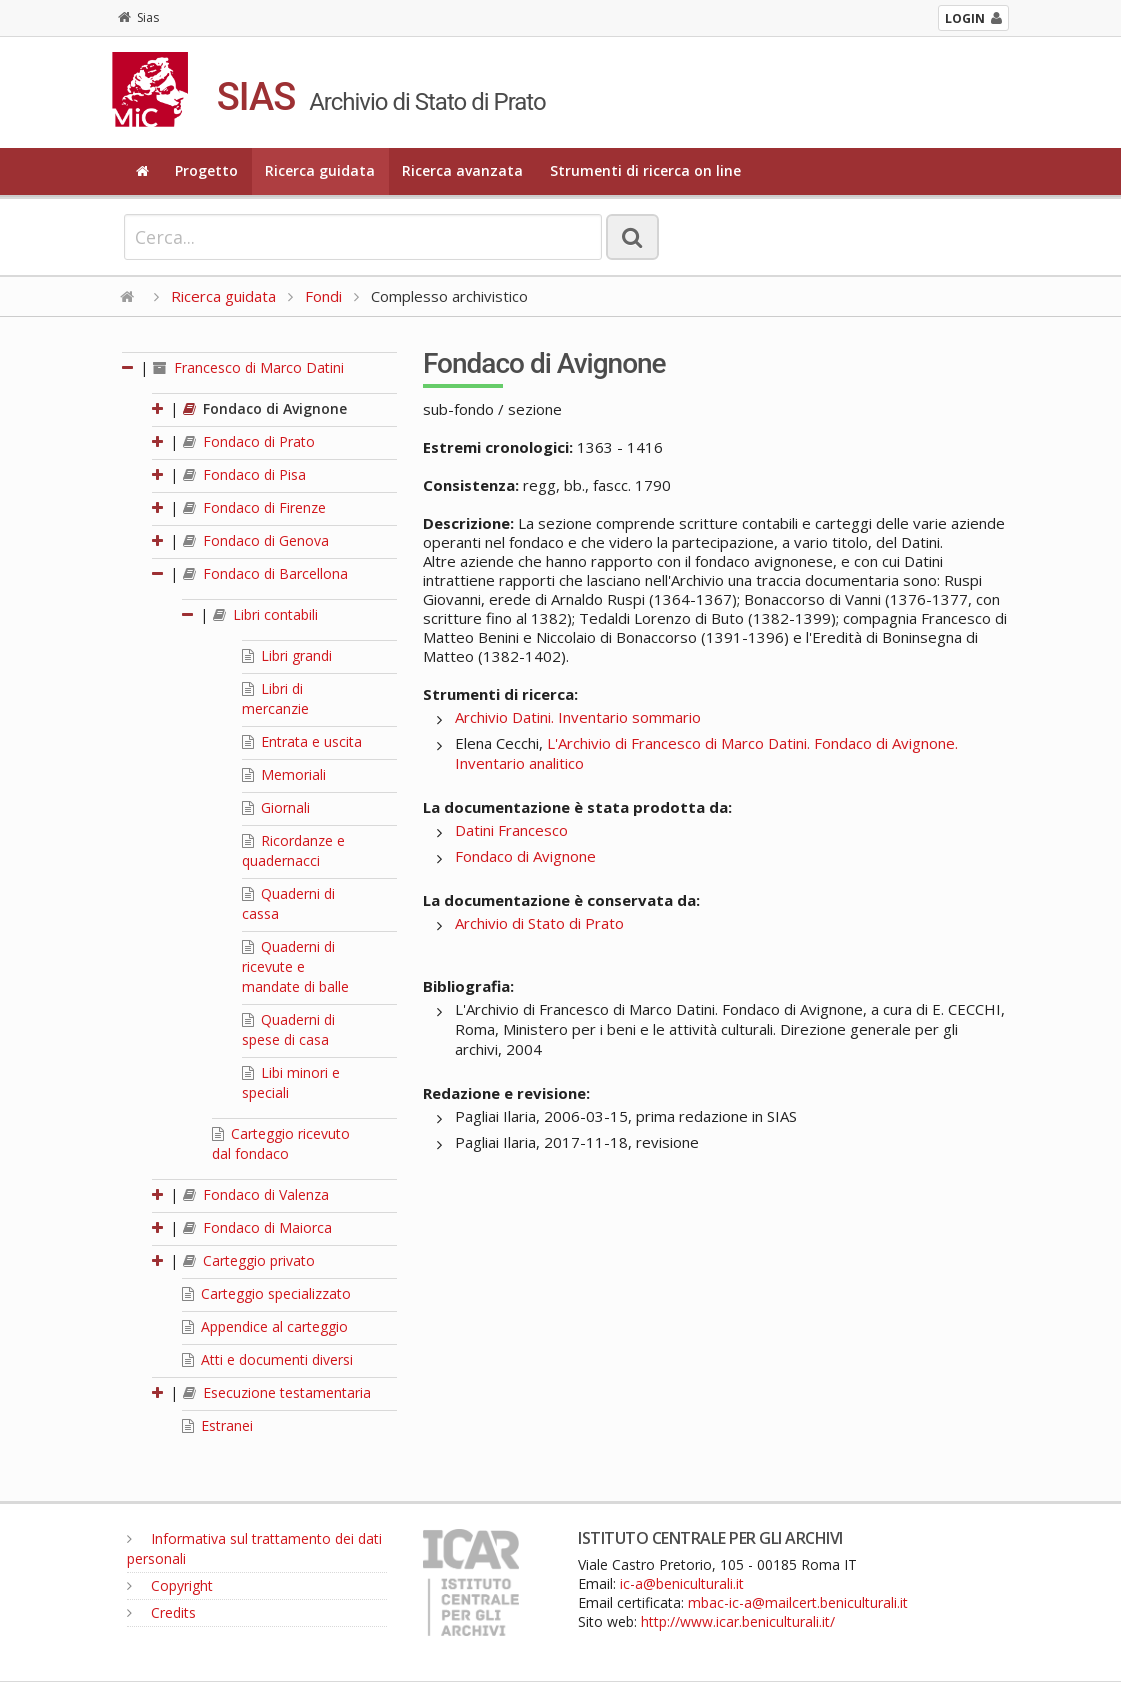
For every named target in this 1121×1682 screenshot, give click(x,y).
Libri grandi (287, 655)
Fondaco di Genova (256, 540)
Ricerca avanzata (462, 170)
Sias (138, 17)
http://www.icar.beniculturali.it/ (738, 1621)
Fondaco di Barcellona (265, 573)
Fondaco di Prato (249, 441)
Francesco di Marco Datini (248, 367)
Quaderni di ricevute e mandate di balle (295, 966)
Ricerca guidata (320, 170)
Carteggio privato (249, 1260)
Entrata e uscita (302, 741)
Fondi (323, 296)
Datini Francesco (511, 830)
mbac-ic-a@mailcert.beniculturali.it (798, 1602)
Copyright (170, 1585)
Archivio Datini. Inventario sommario (578, 717)
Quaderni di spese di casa (288, 1029)
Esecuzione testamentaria (277, 1392)
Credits (161, 1612)
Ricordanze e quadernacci (293, 850)
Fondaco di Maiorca (257, 1227)
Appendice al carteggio (265, 1326)
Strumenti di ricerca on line (645, 170)
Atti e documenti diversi (267, 1359)
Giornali (276, 807)
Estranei (217, 1425)
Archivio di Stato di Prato (539, 923)
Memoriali (284, 774)
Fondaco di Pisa (244, 474)
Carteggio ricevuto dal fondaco (281, 1143)
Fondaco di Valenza (256, 1194)
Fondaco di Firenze (254, 507)
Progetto (206, 170)
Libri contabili (265, 614)
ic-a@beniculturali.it (682, 1583)
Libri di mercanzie (275, 698)
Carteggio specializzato (266, 1293)
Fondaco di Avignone (265, 408)
